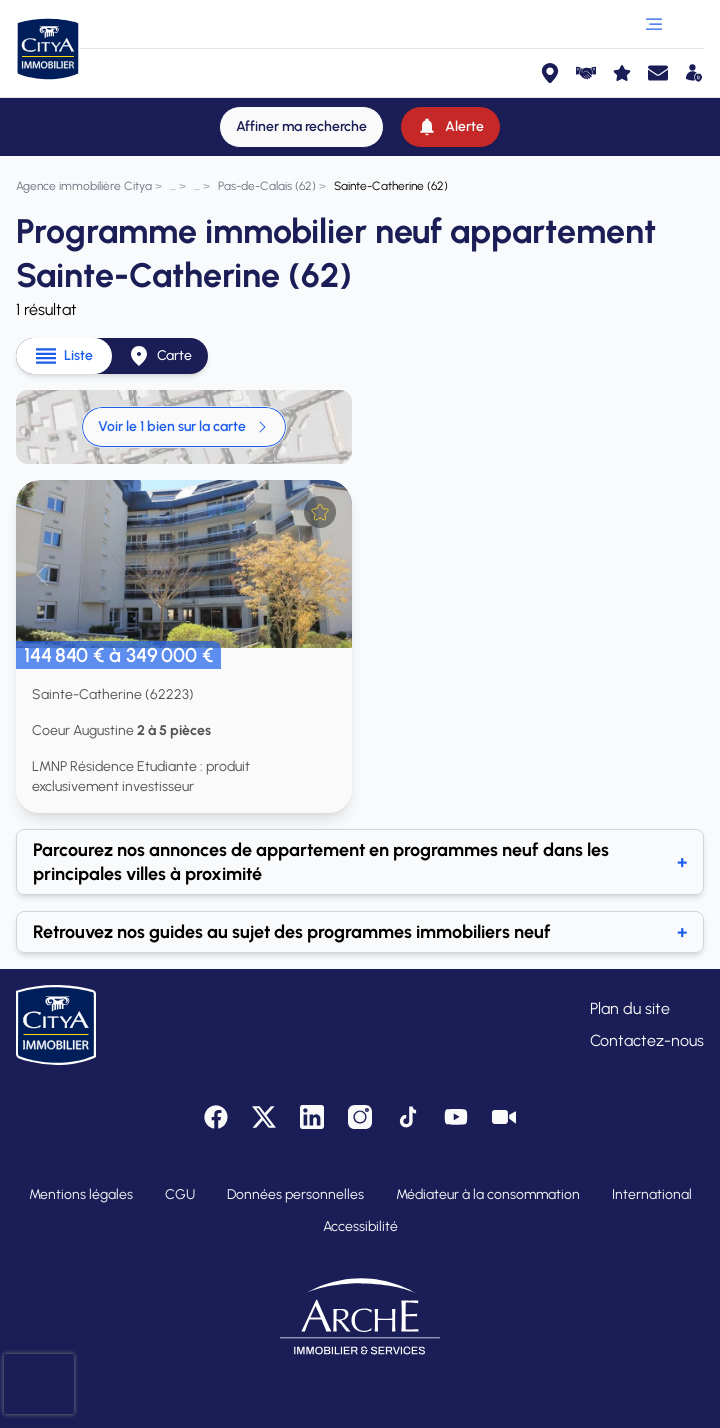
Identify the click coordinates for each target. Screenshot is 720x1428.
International (652, 1194)
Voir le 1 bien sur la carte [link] (184, 426)
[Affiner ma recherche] (301, 127)
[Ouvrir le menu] (654, 24)
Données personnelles (295, 1194)
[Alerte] (450, 127)
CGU (180, 1194)
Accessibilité (360, 1226)
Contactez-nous (647, 1040)
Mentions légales (81, 1194)
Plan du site (630, 1008)
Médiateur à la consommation (488, 1194)
